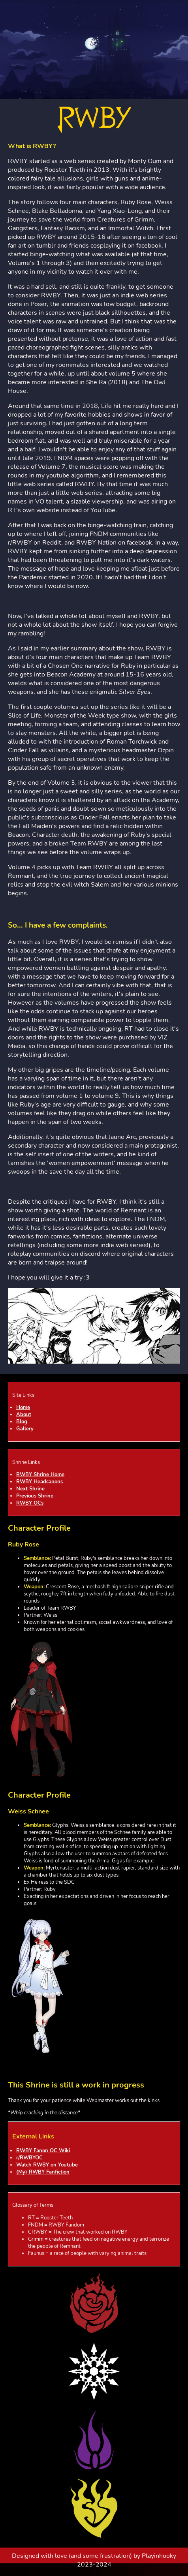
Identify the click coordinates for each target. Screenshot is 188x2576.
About (23, 1414)
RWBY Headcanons (39, 1481)
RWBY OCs (29, 1503)
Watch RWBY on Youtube (47, 2164)
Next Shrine (30, 1488)
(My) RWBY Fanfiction (43, 2172)
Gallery (25, 1428)
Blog (21, 1421)
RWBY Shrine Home (40, 1474)
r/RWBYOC (29, 2157)
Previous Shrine (34, 1495)
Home (23, 1407)
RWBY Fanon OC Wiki (43, 2150)
